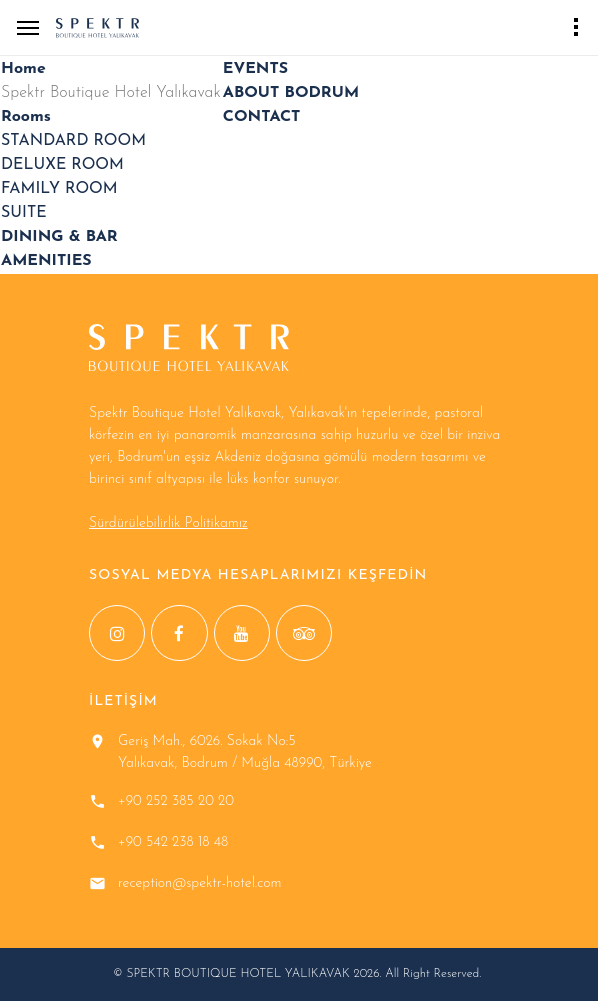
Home (23, 69)
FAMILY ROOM (59, 189)
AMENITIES (46, 261)
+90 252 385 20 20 (176, 801)
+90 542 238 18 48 (173, 842)
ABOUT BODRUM (291, 93)
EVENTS (255, 69)
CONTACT (262, 117)
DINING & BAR (59, 237)
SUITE (24, 213)
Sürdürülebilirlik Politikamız (168, 523)
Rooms (26, 117)
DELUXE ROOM (62, 165)
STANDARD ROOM (73, 141)
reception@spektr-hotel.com (200, 883)
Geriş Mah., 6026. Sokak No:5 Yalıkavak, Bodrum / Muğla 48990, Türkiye (245, 752)
